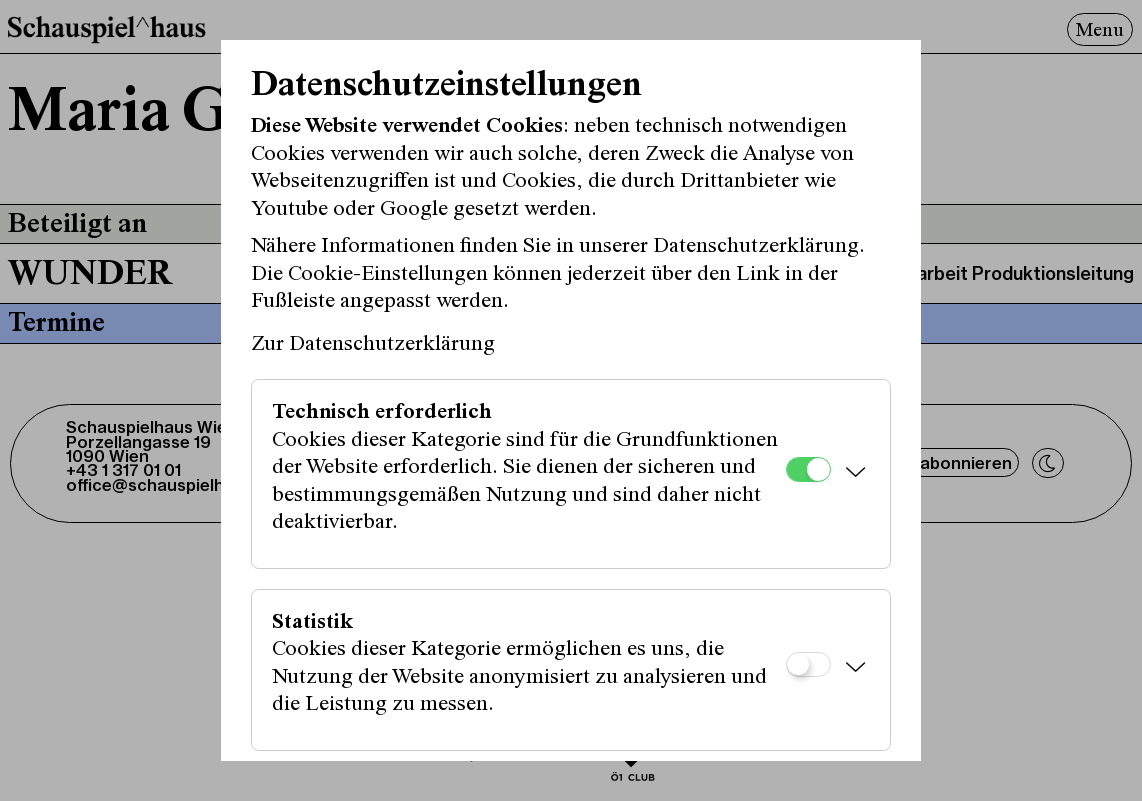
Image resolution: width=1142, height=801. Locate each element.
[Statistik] (808, 664)
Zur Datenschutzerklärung (373, 345)
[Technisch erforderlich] (808, 469)
